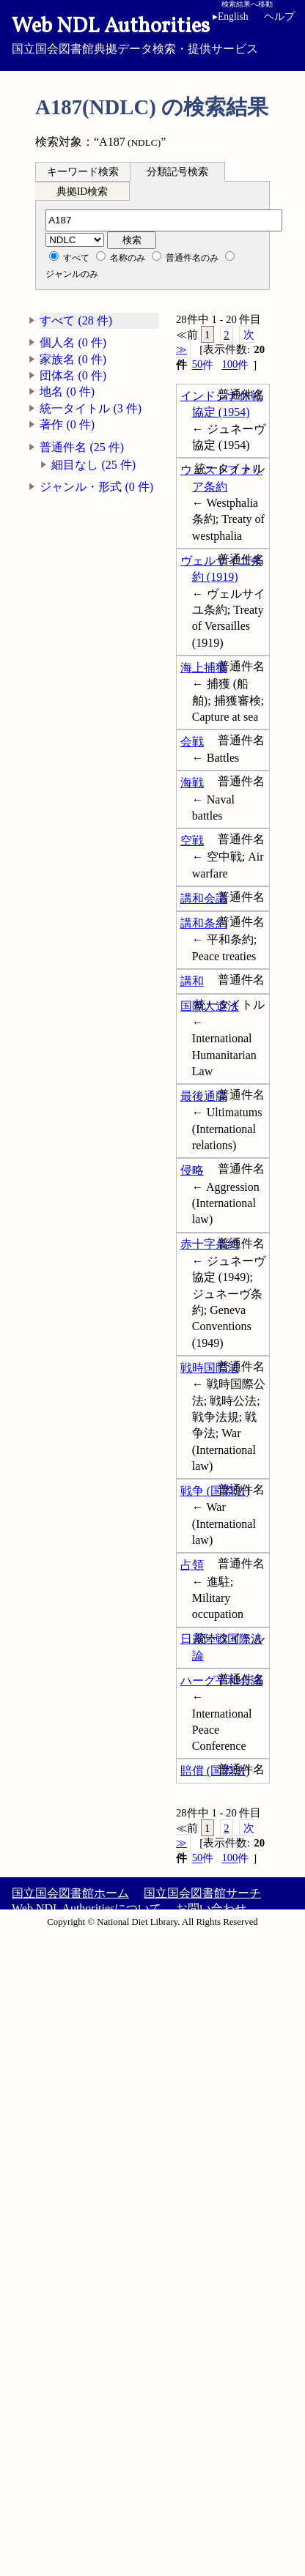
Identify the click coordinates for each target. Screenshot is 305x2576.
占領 (192, 1565)
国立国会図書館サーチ (202, 1893)
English (233, 16)
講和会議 (203, 898)
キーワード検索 (83, 171)
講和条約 (203, 923)
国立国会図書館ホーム (70, 1893)
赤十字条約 (209, 1244)
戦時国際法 (209, 1368)
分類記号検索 (177, 171)
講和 (192, 981)
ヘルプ (279, 16)
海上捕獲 (203, 667)
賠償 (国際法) (215, 1770)
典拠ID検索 (82, 191)
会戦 (192, 741)
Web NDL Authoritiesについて (86, 1908)
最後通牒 (203, 1096)
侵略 (192, 1170)
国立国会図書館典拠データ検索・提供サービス (152, 33)
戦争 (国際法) (215, 1491)
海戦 (192, 782)
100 (235, 364)
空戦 (192, 840)
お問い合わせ (211, 1908)
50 (203, 364)
